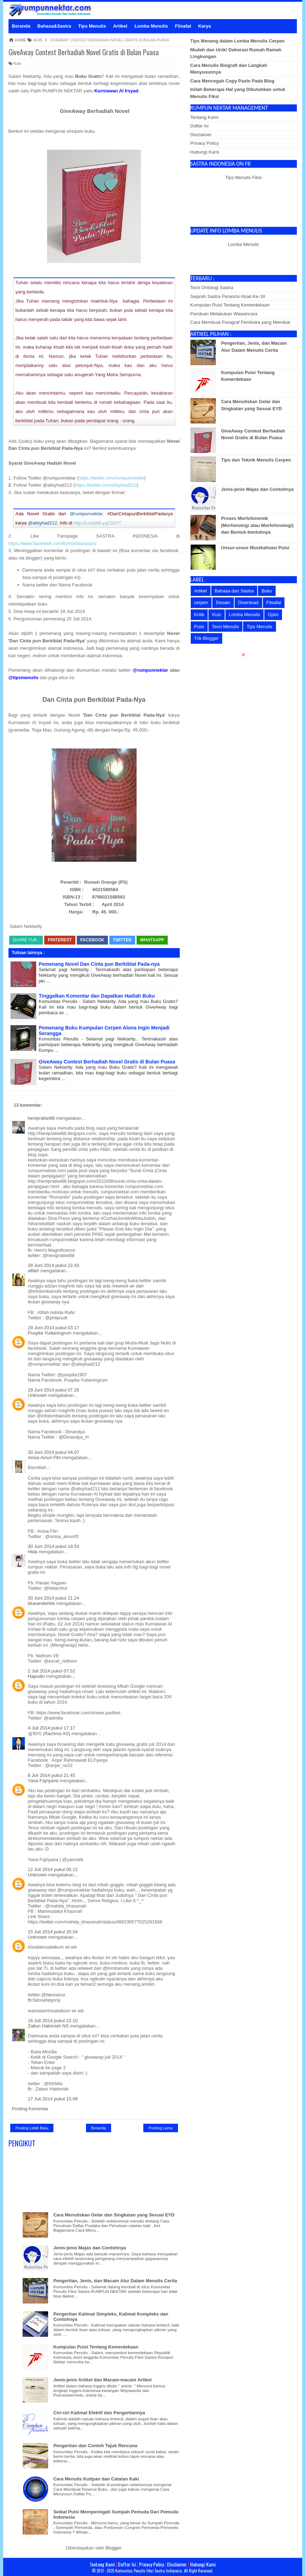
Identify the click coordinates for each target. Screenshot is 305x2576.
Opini (273, 614)
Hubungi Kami (204, 152)
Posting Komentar (30, 2108)
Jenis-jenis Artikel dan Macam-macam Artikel (102, 2379)
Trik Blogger (206, 638)
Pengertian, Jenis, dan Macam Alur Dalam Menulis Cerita (115, 2280)
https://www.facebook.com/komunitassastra (52, 543)
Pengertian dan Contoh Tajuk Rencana (95, 2445)
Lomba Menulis (243, 244)
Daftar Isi (199, 125)
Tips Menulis (259, 626)
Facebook (92, 939)
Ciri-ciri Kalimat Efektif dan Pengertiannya (99, 2412)
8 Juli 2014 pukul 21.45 (51, 1775)
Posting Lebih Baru (32, 2128)
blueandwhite (41, 1603)
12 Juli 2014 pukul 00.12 (53, 1869)
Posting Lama (160, 2128)
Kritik (199, 614)
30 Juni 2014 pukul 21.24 (53, 1598)
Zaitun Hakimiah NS (48, 2026)
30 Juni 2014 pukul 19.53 (53, 1546)
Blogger (113, 2548)
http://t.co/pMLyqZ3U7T (97, 523)
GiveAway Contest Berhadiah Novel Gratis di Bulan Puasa (83, 52)
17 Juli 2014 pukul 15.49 (53, 2098)
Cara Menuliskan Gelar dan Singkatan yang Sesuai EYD (113, 2215)
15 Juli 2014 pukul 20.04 (53, 1931)
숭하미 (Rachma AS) (49, 1733)
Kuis (14, 63)
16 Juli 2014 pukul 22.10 (53, 2020)
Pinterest (59, 939)
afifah (33, 1270)
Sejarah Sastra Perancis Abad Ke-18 (227, 296)
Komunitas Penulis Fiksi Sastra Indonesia (148, 2571)
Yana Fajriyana (43, 1780)
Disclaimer (201, 134)
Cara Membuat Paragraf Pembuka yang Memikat (240, 322)
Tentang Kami (204, 117)
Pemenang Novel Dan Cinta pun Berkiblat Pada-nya (99, 964)
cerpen (201, 602)
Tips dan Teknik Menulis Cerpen (256, 460)
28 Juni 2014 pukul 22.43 (53, 1265)
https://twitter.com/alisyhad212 (105, 485)
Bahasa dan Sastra (234, 590)
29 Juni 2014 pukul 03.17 (53, 1327)
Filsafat (273, 602)
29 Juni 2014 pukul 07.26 (53, 1390)
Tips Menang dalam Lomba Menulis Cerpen (237, 41)
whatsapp (152, 939)
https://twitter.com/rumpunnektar (111, 478)
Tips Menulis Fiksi (243, 177)
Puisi (199, 626)
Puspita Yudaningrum (49, 1333)
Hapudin (36, 1676)
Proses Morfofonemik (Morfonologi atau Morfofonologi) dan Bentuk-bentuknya (257, 525)
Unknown (37, 1395)
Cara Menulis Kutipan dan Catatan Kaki (96, 2479)
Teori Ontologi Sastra (211, 287)
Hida (33, 1551)
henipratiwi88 (41, 1118)
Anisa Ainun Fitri (44, 1457)
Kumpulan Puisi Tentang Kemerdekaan (95, 2347)
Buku (266, 590)
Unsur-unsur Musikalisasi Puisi (255, 547)
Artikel (200, 590)
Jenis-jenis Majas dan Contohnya (89, 2247)
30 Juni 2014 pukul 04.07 (53, 1452)
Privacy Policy (204, 143)
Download (248, 602)
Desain (223, 602)
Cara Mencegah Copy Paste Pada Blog (232, 81)
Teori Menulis (225, 626)
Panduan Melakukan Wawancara (224, 313)
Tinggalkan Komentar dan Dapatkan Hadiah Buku (97, 996)
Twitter (122, 939)
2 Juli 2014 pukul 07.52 (51, 1671)
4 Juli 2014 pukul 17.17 (51, 1728)
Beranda (98, 2128)
